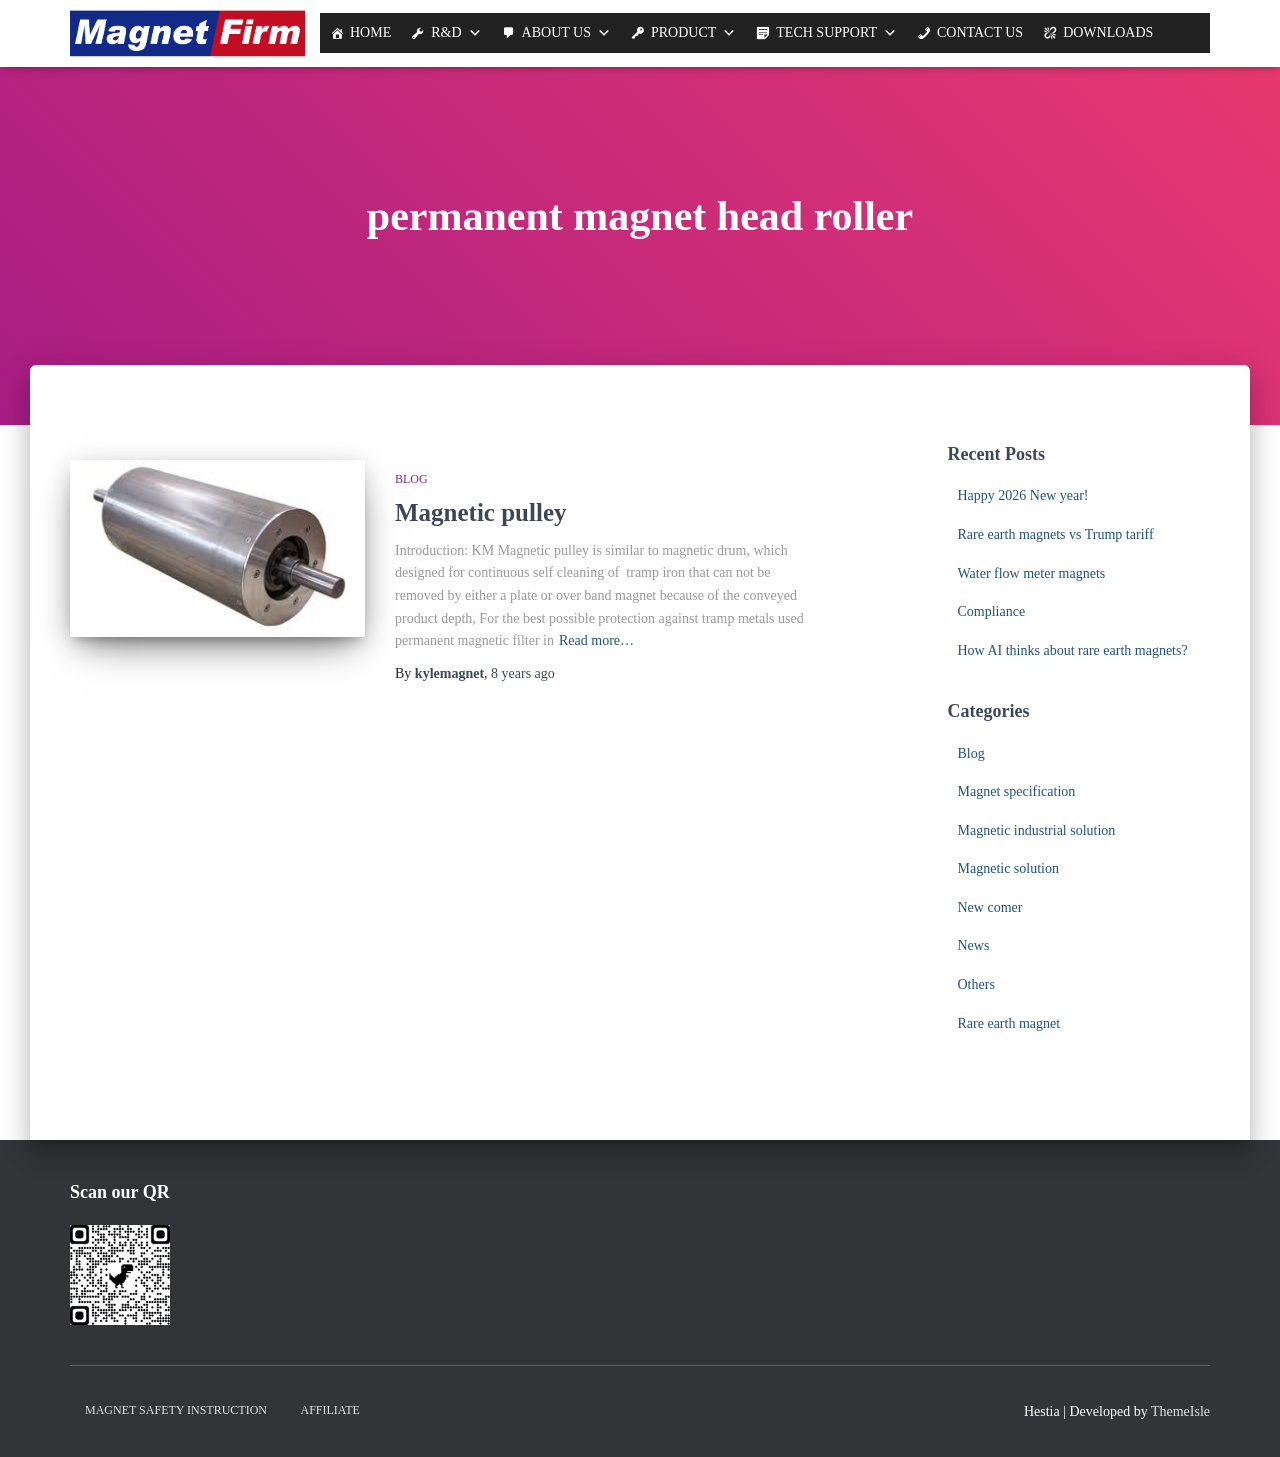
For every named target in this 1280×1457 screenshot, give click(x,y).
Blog (411, 479)
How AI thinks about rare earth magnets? (1073, 650)
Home (370, 32)
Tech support (826, 32)
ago (523, 673)
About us (556, 32)
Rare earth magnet (1009, 1023)
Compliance (992, 611)
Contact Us (980, 32)
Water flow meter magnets (1032, 573)
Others (976, 984)
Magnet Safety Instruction (176, 1410)
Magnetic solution (1009, 868)
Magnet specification (1017, 791)
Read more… (596, 640)
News (974, 945)
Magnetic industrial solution (1037, 830)
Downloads (1108, 32)
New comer (990, 907)
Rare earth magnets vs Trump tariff (1056, 534)
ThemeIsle (1180, 1411)
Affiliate (330, 1410)
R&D (446, 32)
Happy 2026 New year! (1023, 495)
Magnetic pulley (481, 512)
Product (683, 32)
